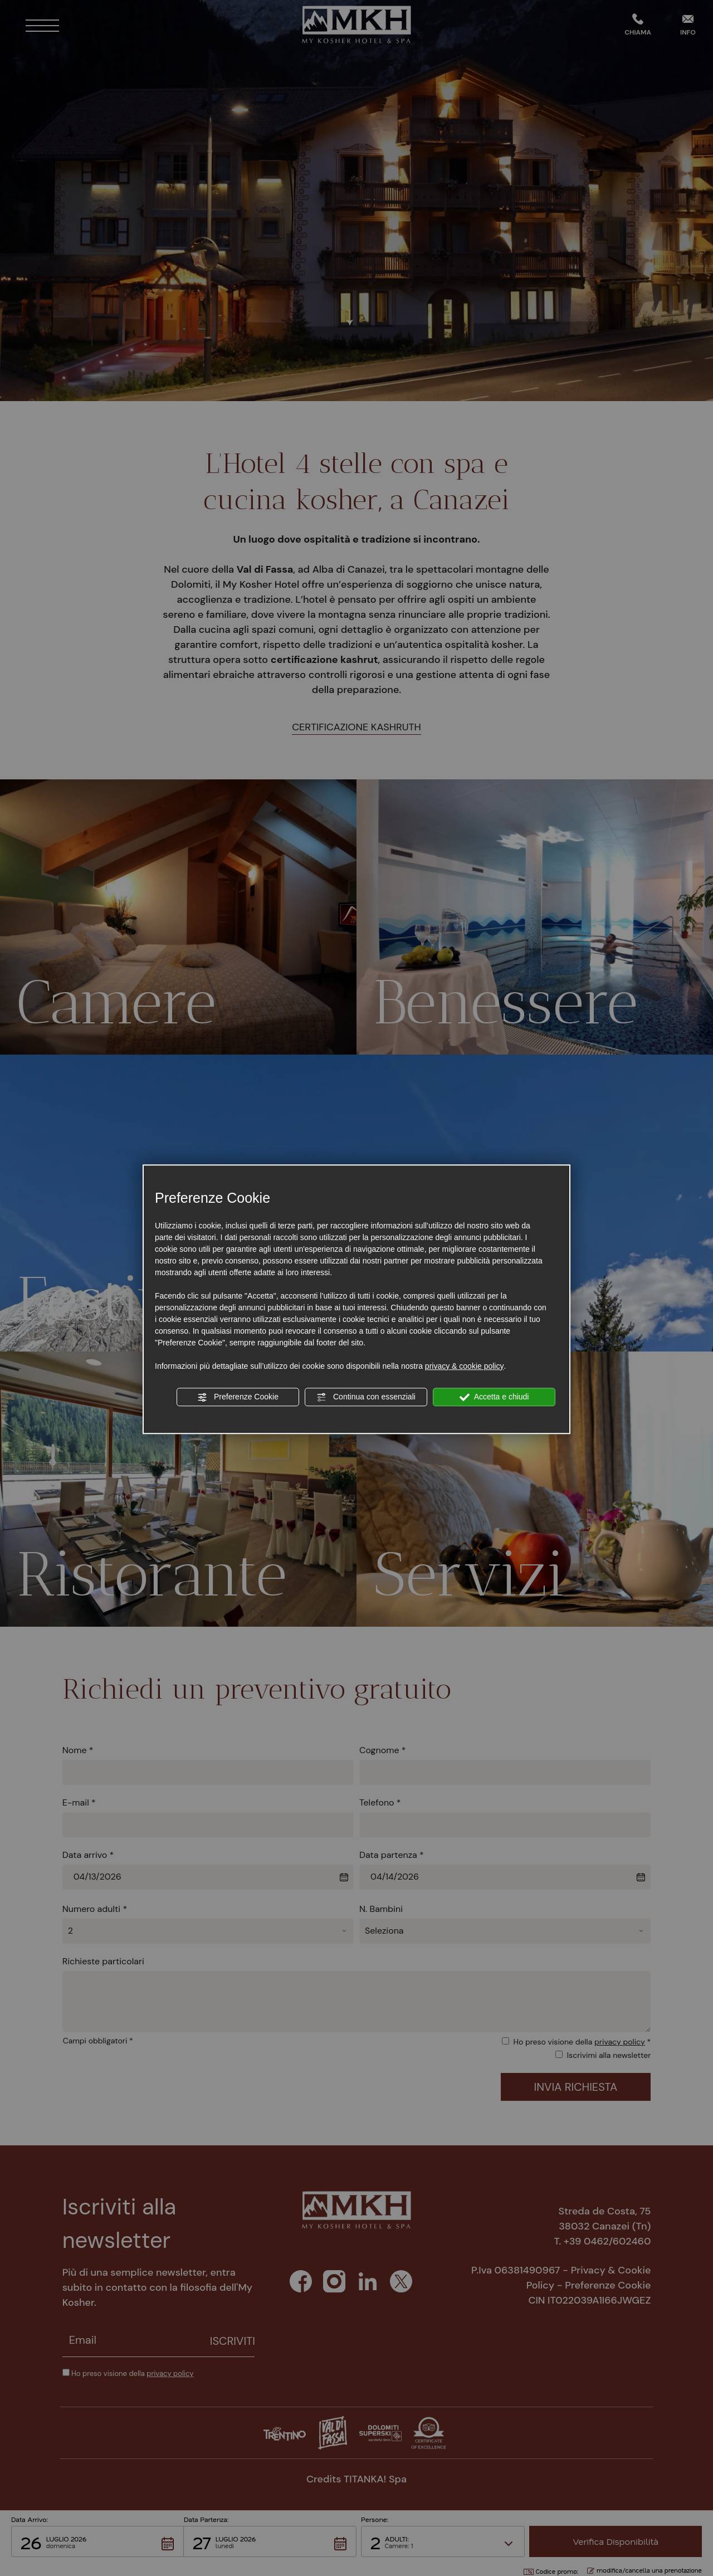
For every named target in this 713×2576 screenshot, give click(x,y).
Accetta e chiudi (494, 1397)
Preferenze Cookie (238, 1397)
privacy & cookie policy (464, 1366)
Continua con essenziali (366, 1397)
